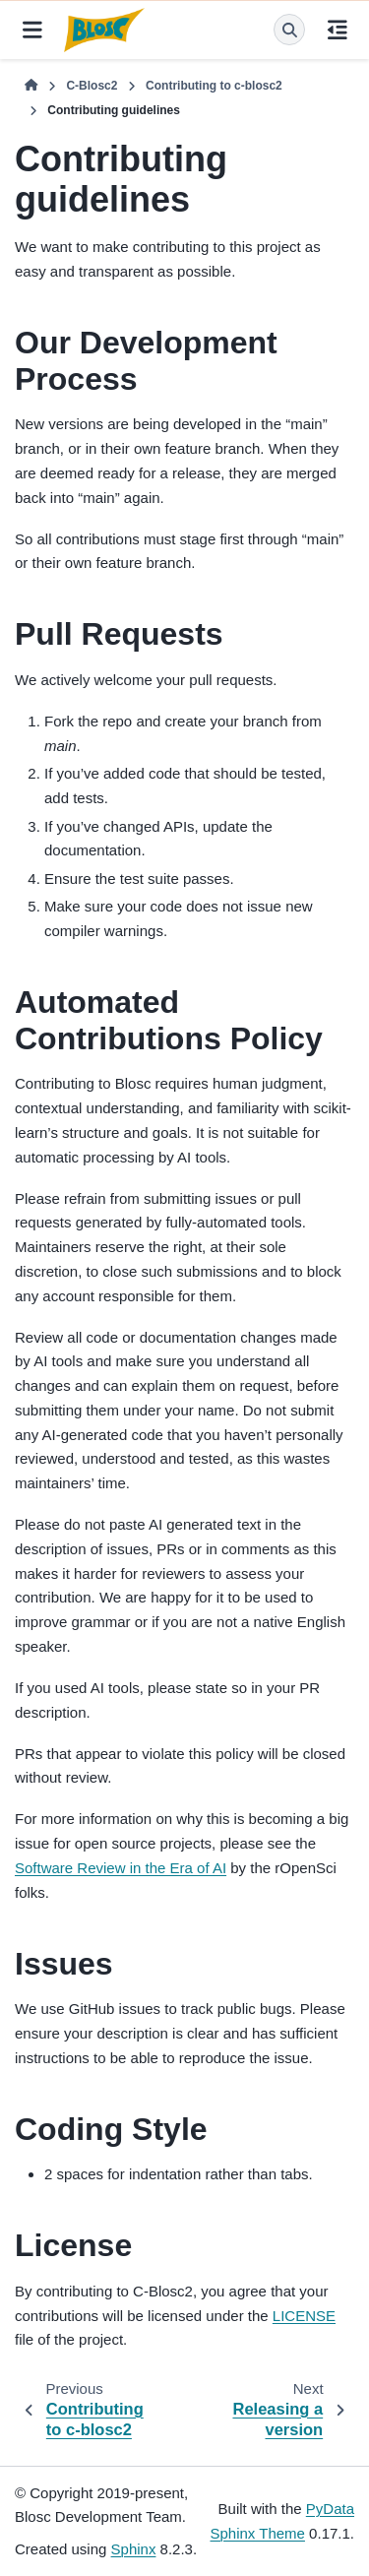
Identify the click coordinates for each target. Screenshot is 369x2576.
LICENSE (304, 2315)
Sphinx (133, 2549)
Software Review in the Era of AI (120, 1867)
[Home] (31, 86)
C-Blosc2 (91, 86)
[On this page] (337, 29)
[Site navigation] (32, 29)
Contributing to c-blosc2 (214, 86)
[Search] (289, 29)
